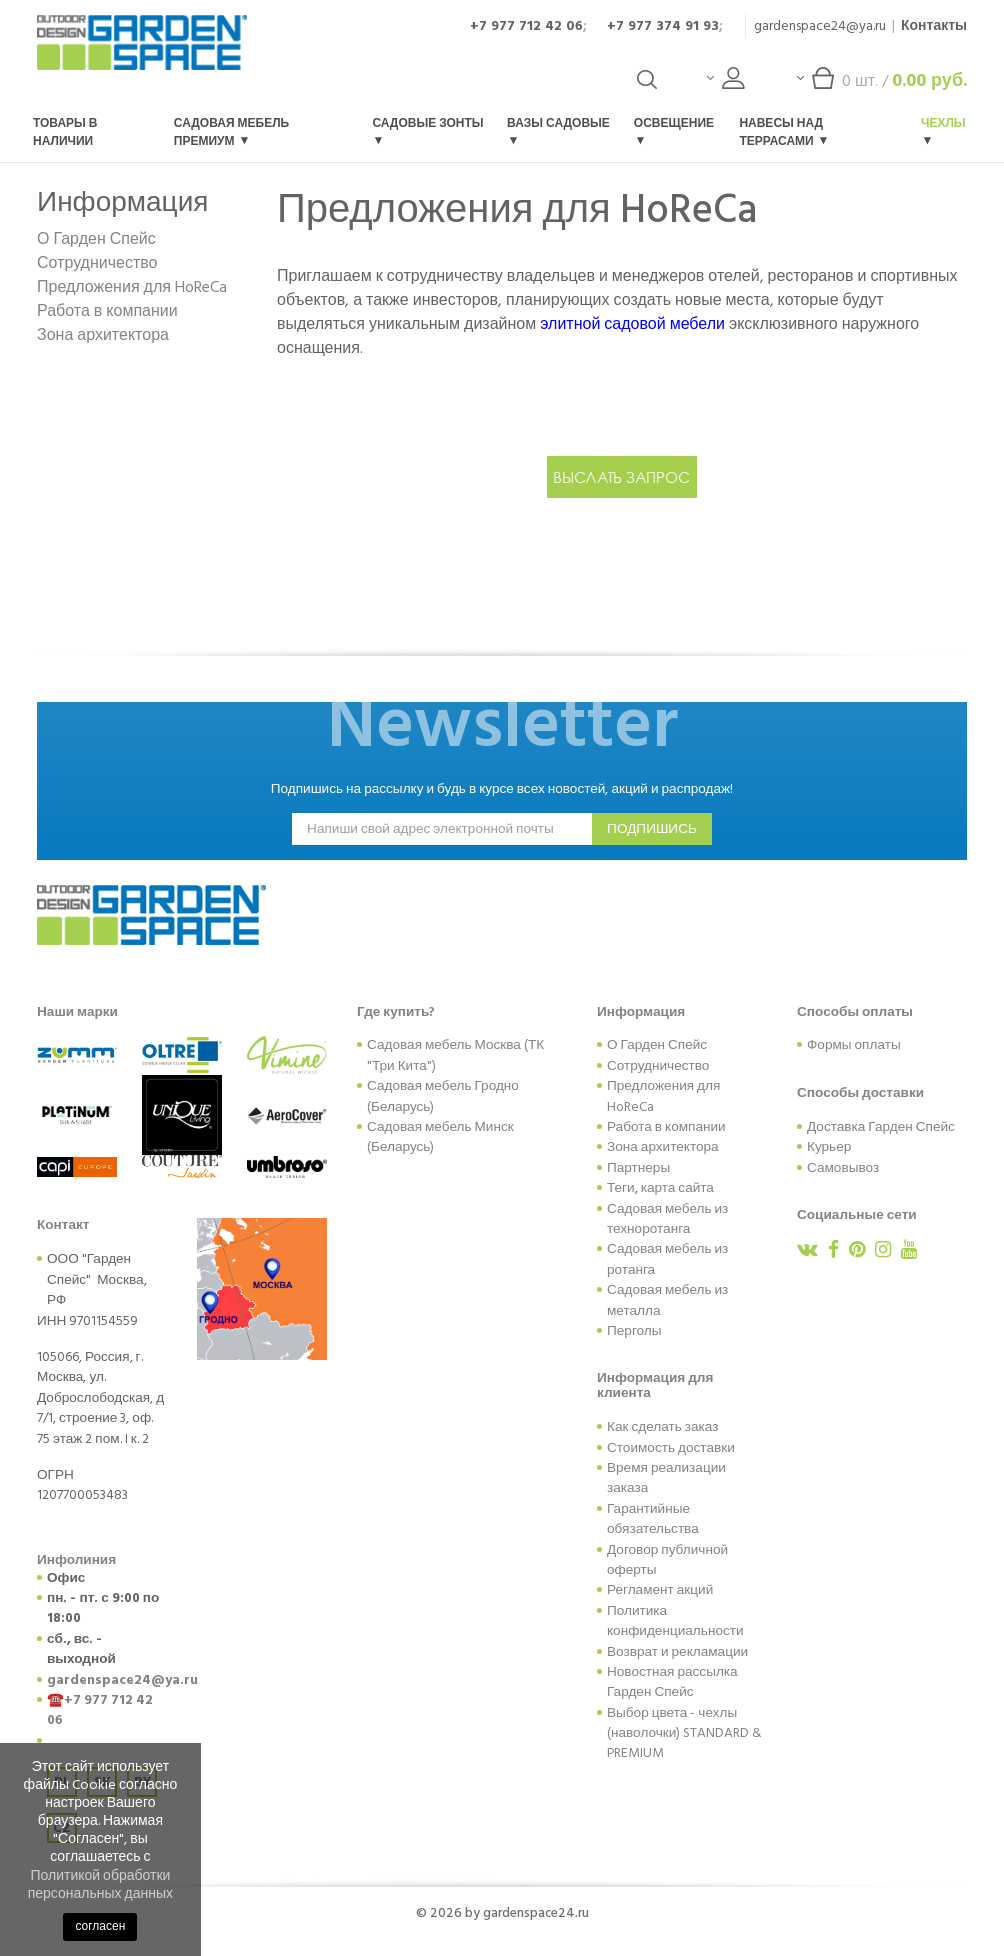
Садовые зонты (427, 129)
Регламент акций (660, 1590)
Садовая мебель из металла (667, 1300)
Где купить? (396, 1012)
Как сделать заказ (662, 1427)
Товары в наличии (65, 132)
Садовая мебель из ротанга (667, 1259)
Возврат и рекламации (677, 1652)
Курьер (829, 1147)
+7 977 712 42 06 (526, 25)
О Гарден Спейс (96, 239)
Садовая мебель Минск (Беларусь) (440, 1137)
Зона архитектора (103, 335)
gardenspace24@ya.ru (820, 25)
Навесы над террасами (782, 132)
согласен (100, 1926)
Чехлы (943, 129)
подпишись (652, 829)
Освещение (674, 129)
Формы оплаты (854, 1045)
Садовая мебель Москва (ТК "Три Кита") (455, 1055)
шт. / (882, 85)
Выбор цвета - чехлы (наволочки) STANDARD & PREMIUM (684, 1733)
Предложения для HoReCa (132, 287)
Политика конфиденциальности (675, 1621)
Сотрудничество (97, 263)
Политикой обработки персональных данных (100, 1884)
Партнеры (638, 1168)
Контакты (934, 25)
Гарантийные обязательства (653, 1519)
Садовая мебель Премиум (231, 132)
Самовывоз (843, 1168)
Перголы (634, 1331)
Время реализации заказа (666, 1478)
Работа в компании (107, 311)
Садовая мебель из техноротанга (667, 1219)
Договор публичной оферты (667, 1560)
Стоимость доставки (671, 1448)
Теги (621, 1188)
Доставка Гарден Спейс (881, 1127)
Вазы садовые (558, 129)
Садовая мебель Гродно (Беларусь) (443, 1096)
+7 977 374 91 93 (663, 25)
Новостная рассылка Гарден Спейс (672, 1682)
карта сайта (677, 1188)
